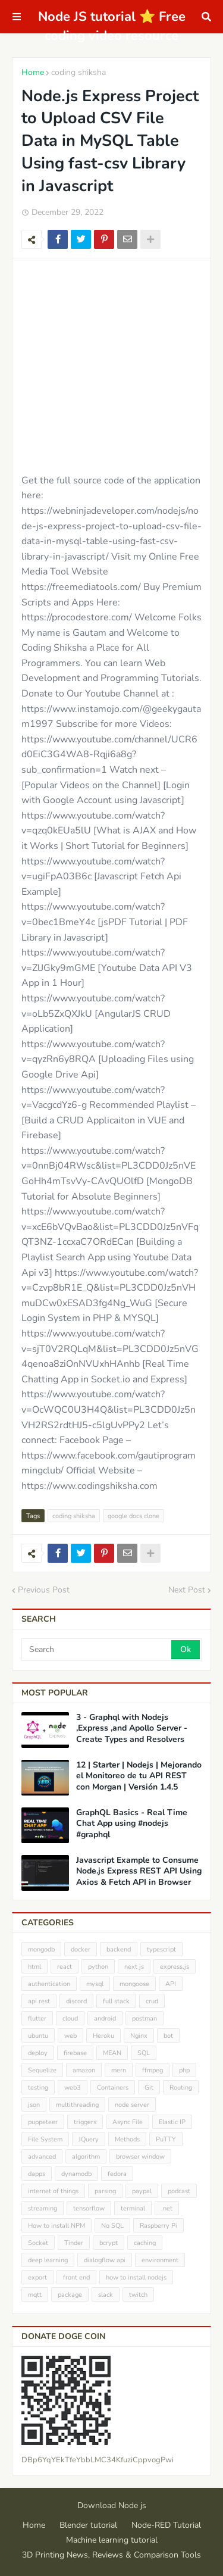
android (105, 2018)
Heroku (103, 2035)
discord (76, 2001)
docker (80, 1949)
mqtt (35, 2294)
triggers (85, 2122)
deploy (38, 2053)
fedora (117, 2173)
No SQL (112, 2225)
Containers (112, 2087)
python (98, 1966)
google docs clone (133, 1516)
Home (32, 72)
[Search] (97, 1649)
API (170, 1983)
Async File (127, 2122)
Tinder (73, 2242)
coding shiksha (78, 72)
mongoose (134, 1983)
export (37, 2277)
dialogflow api (104, 2260)
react (64, 1966)
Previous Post (44, 1589)
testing (38, 2087)
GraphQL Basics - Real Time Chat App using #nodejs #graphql (131, 1823)
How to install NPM (56, 2225)
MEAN (112, 2053)
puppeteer (43, 2122)
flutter (37, 2018)
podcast (179, 2191)
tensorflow (89, 2208)
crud (152, 2001)
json (34, 2104)
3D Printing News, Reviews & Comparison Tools (111, 2555)
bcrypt (108, 2242)
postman (144, 2018)
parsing (105, 2191)
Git (149, 2087)
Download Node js (111, 2505)
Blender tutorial (88, 2525)
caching (145, 2242)
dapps (36, 2173)
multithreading (77, 2104)
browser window (140, 2156)
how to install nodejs (136, 2277)
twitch (138, 2294)
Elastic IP (172, 2122)
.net (166, 2208)
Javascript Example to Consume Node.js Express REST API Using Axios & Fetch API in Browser (139, 1871)
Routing (180, 2087)
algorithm (86, 2156)
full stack (116, 2001)
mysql (94, 1983)
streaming (42, 2208)
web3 (72, 2087)
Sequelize (42, 2070)
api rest (39, 2001)
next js (134, 1966)
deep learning (48, 2260)
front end (76, 2277)
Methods (127, 2139)
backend (118, 1949)
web (70, 2035)
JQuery (88, 2139)
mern (118, 2070)
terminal (133, 2208)
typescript (161, 1949)
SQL (143, 2053)
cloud (70, 2018)
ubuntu (38, 2035)
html (34, 1966)
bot (168, 2035)
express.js (174, 1966)
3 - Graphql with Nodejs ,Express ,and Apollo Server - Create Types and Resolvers (131, 1728)
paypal (142, 2191)
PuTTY (166, 2139)
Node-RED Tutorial (166, 2525)
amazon (84, 2070)
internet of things (53, 2191)
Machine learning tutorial (112, 2540)
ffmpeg (152, 2070)
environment (160, 2260)
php (184, 2070)
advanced (42, 2156)
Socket (38, 2242)
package (70, 2294)
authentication (49, 1983)
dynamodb (76, 2173)
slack (105, 2294)
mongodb (41, 1949)
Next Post (186, 1589)
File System (45, 2139)
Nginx (138, 2035)
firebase (75, 2053)
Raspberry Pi (158, 2225)
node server (132, 2104)
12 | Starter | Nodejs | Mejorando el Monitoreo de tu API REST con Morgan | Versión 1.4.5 (139, 1776)
